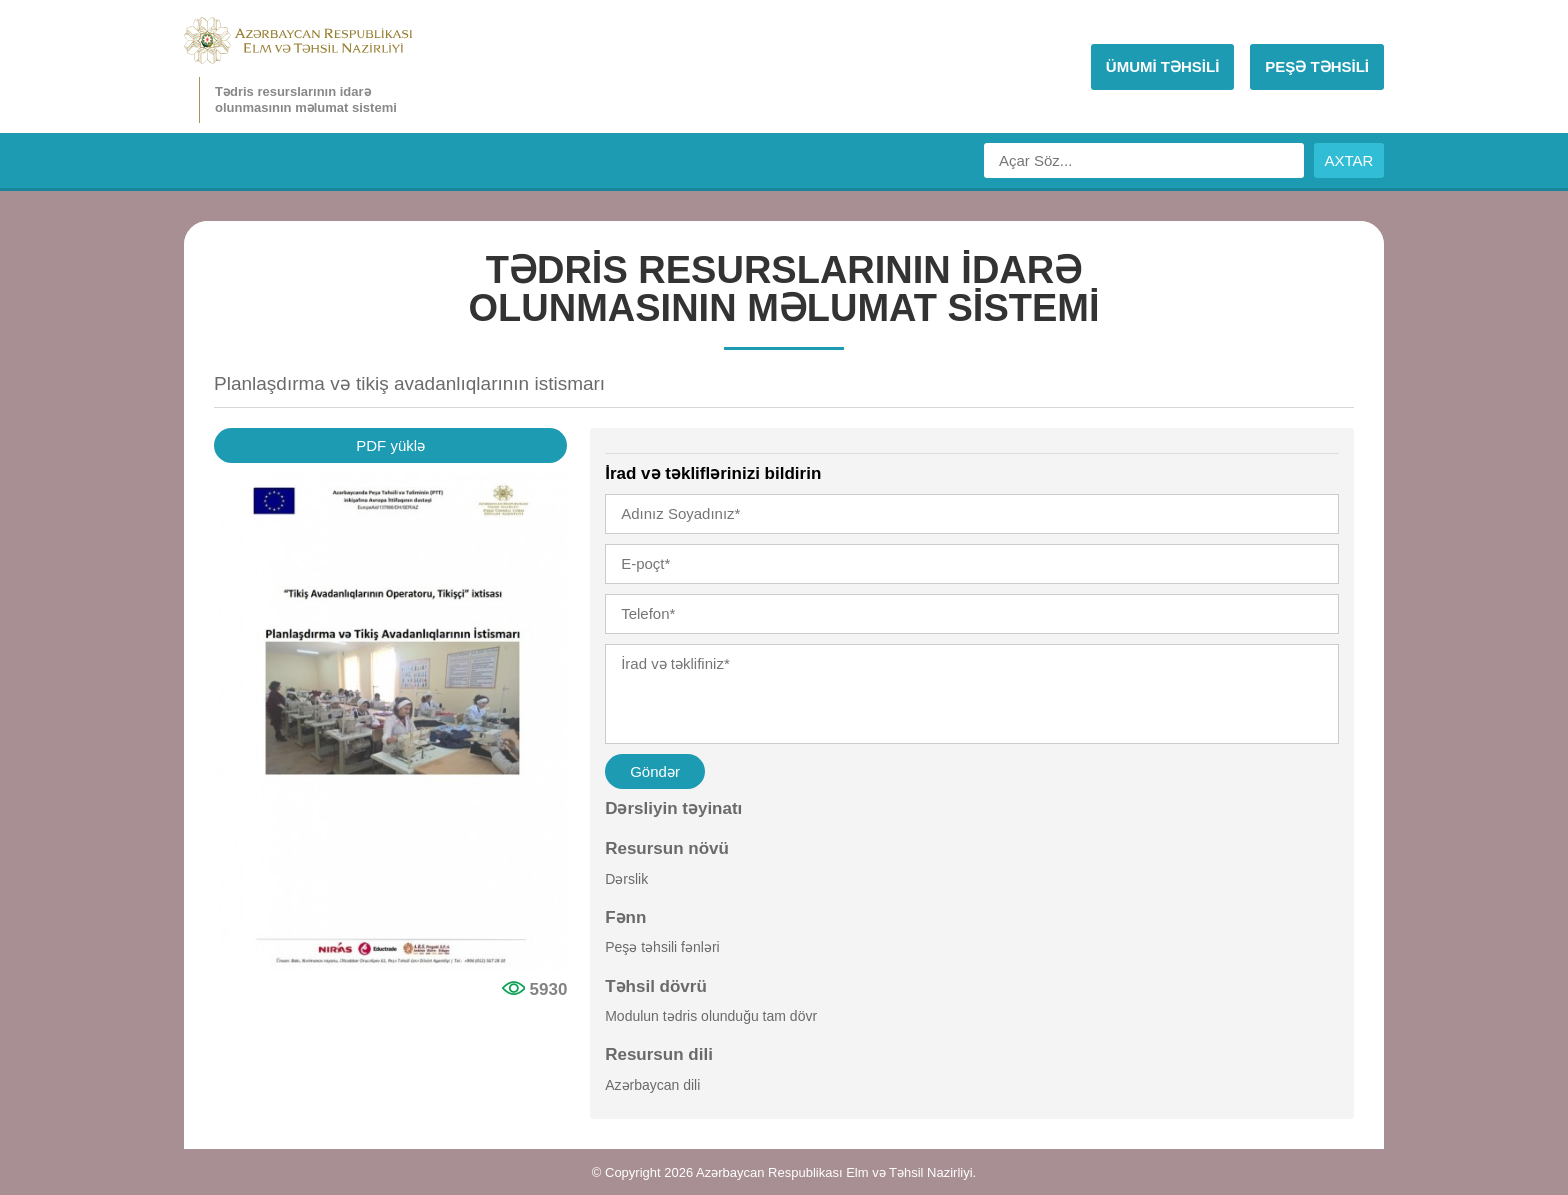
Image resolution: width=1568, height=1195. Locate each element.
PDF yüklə (390, 445)
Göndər (655, 771)
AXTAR (1349, 160)
